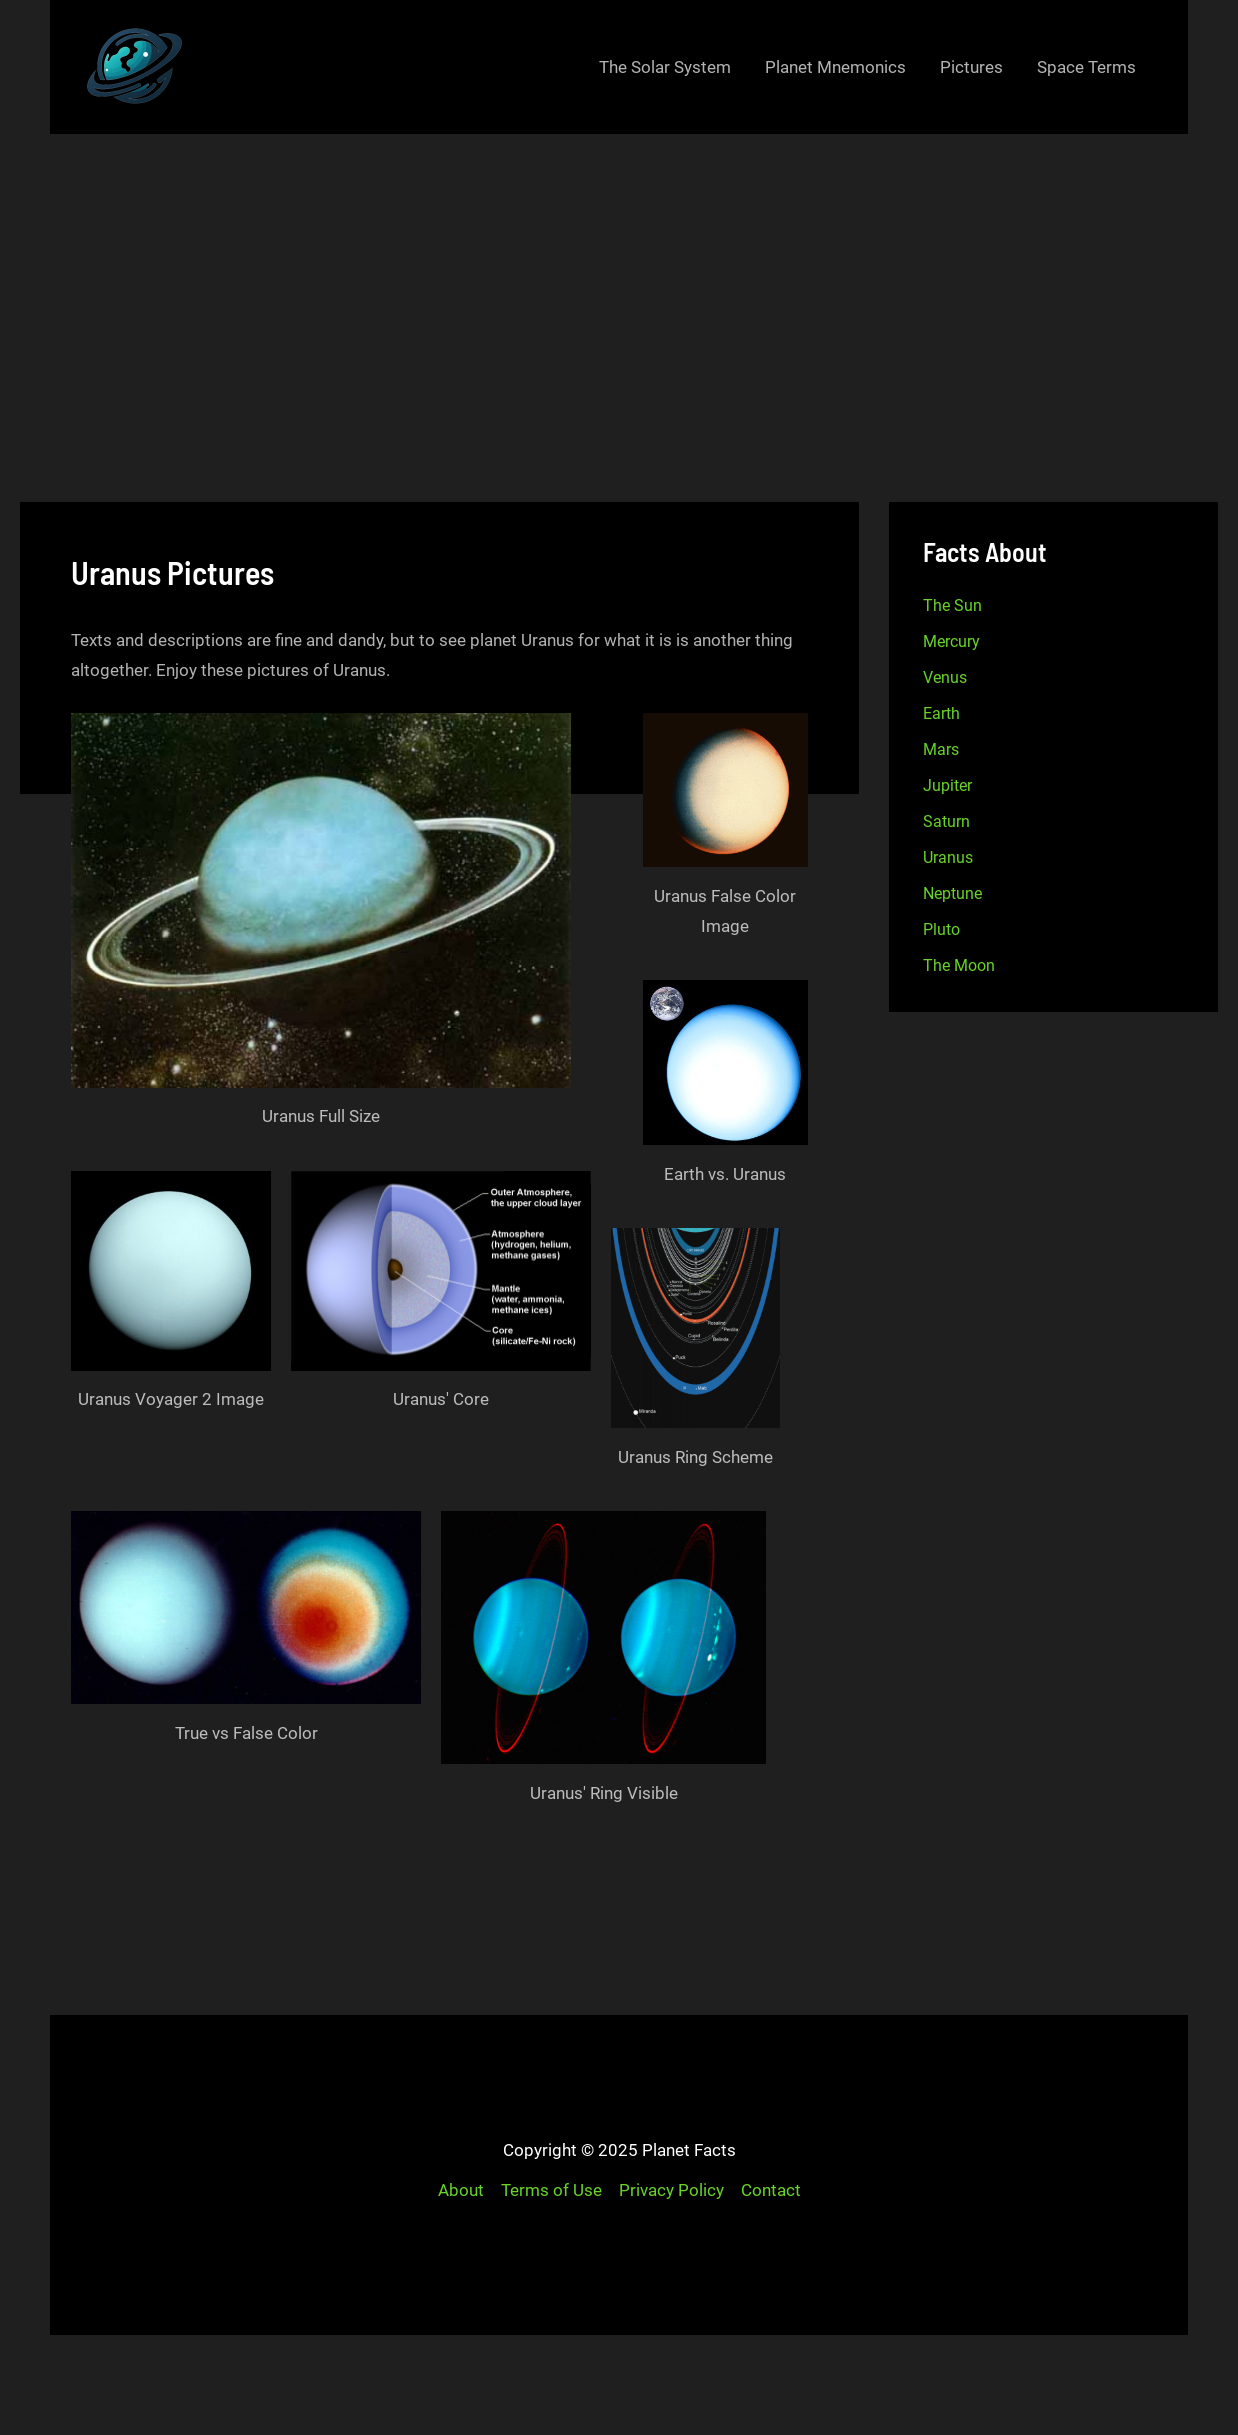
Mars (941, 749)
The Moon (959, 965)
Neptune (952, 893)
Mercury (951, 641)
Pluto (941, 929)
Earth (941, 713)
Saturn (946, 821)
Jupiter (947, 785)
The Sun (952, 605)
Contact (771, 2190)
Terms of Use (551, 2190)
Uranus (948, 857)
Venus (945, 677)
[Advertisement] (619, 284)
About (461, 2190)
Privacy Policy (671, 2190)
